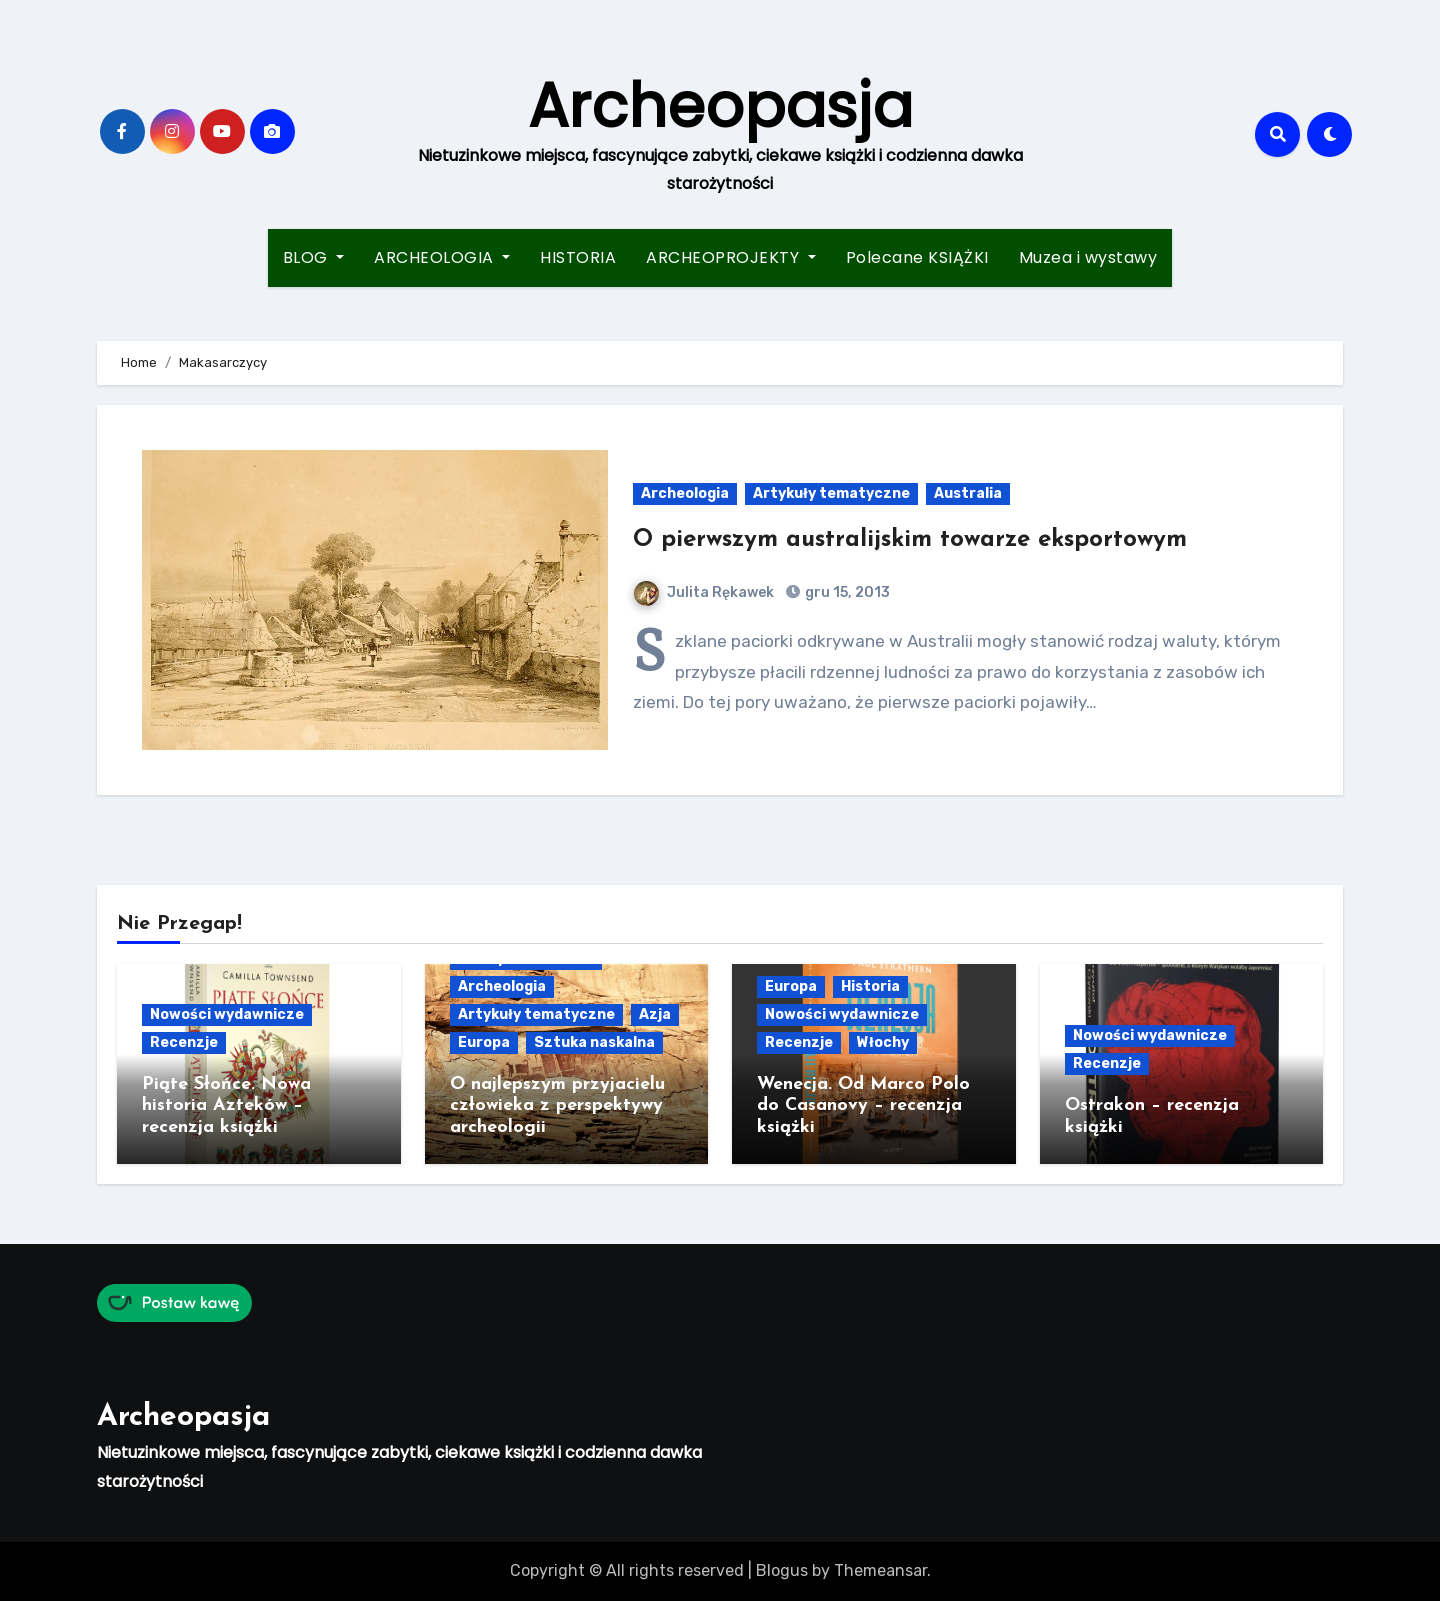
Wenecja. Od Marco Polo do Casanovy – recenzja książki (863, 1106)
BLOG (314, 257)
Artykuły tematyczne (831, 493)
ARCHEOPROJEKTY (731, 257)
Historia (870, 986)
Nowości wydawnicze (227, 1014)
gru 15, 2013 (846, 592)
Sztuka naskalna (594, 1042)
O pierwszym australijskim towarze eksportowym (910, 540)
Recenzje (184, 1042)
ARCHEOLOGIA (442, 257)
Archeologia (685, 493)
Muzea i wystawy (1088, 257)
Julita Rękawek (704, 592)
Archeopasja (720, 106)
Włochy (883, 1042)
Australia (968, 493)
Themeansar (880, 1570)
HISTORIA (578, 257)
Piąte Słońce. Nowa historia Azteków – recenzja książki (226, 1106)
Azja (655, 1014)
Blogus (782, 1570)
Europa (484, 1042)
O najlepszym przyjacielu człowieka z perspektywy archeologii (557, 1106)
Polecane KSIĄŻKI (917, 257)
